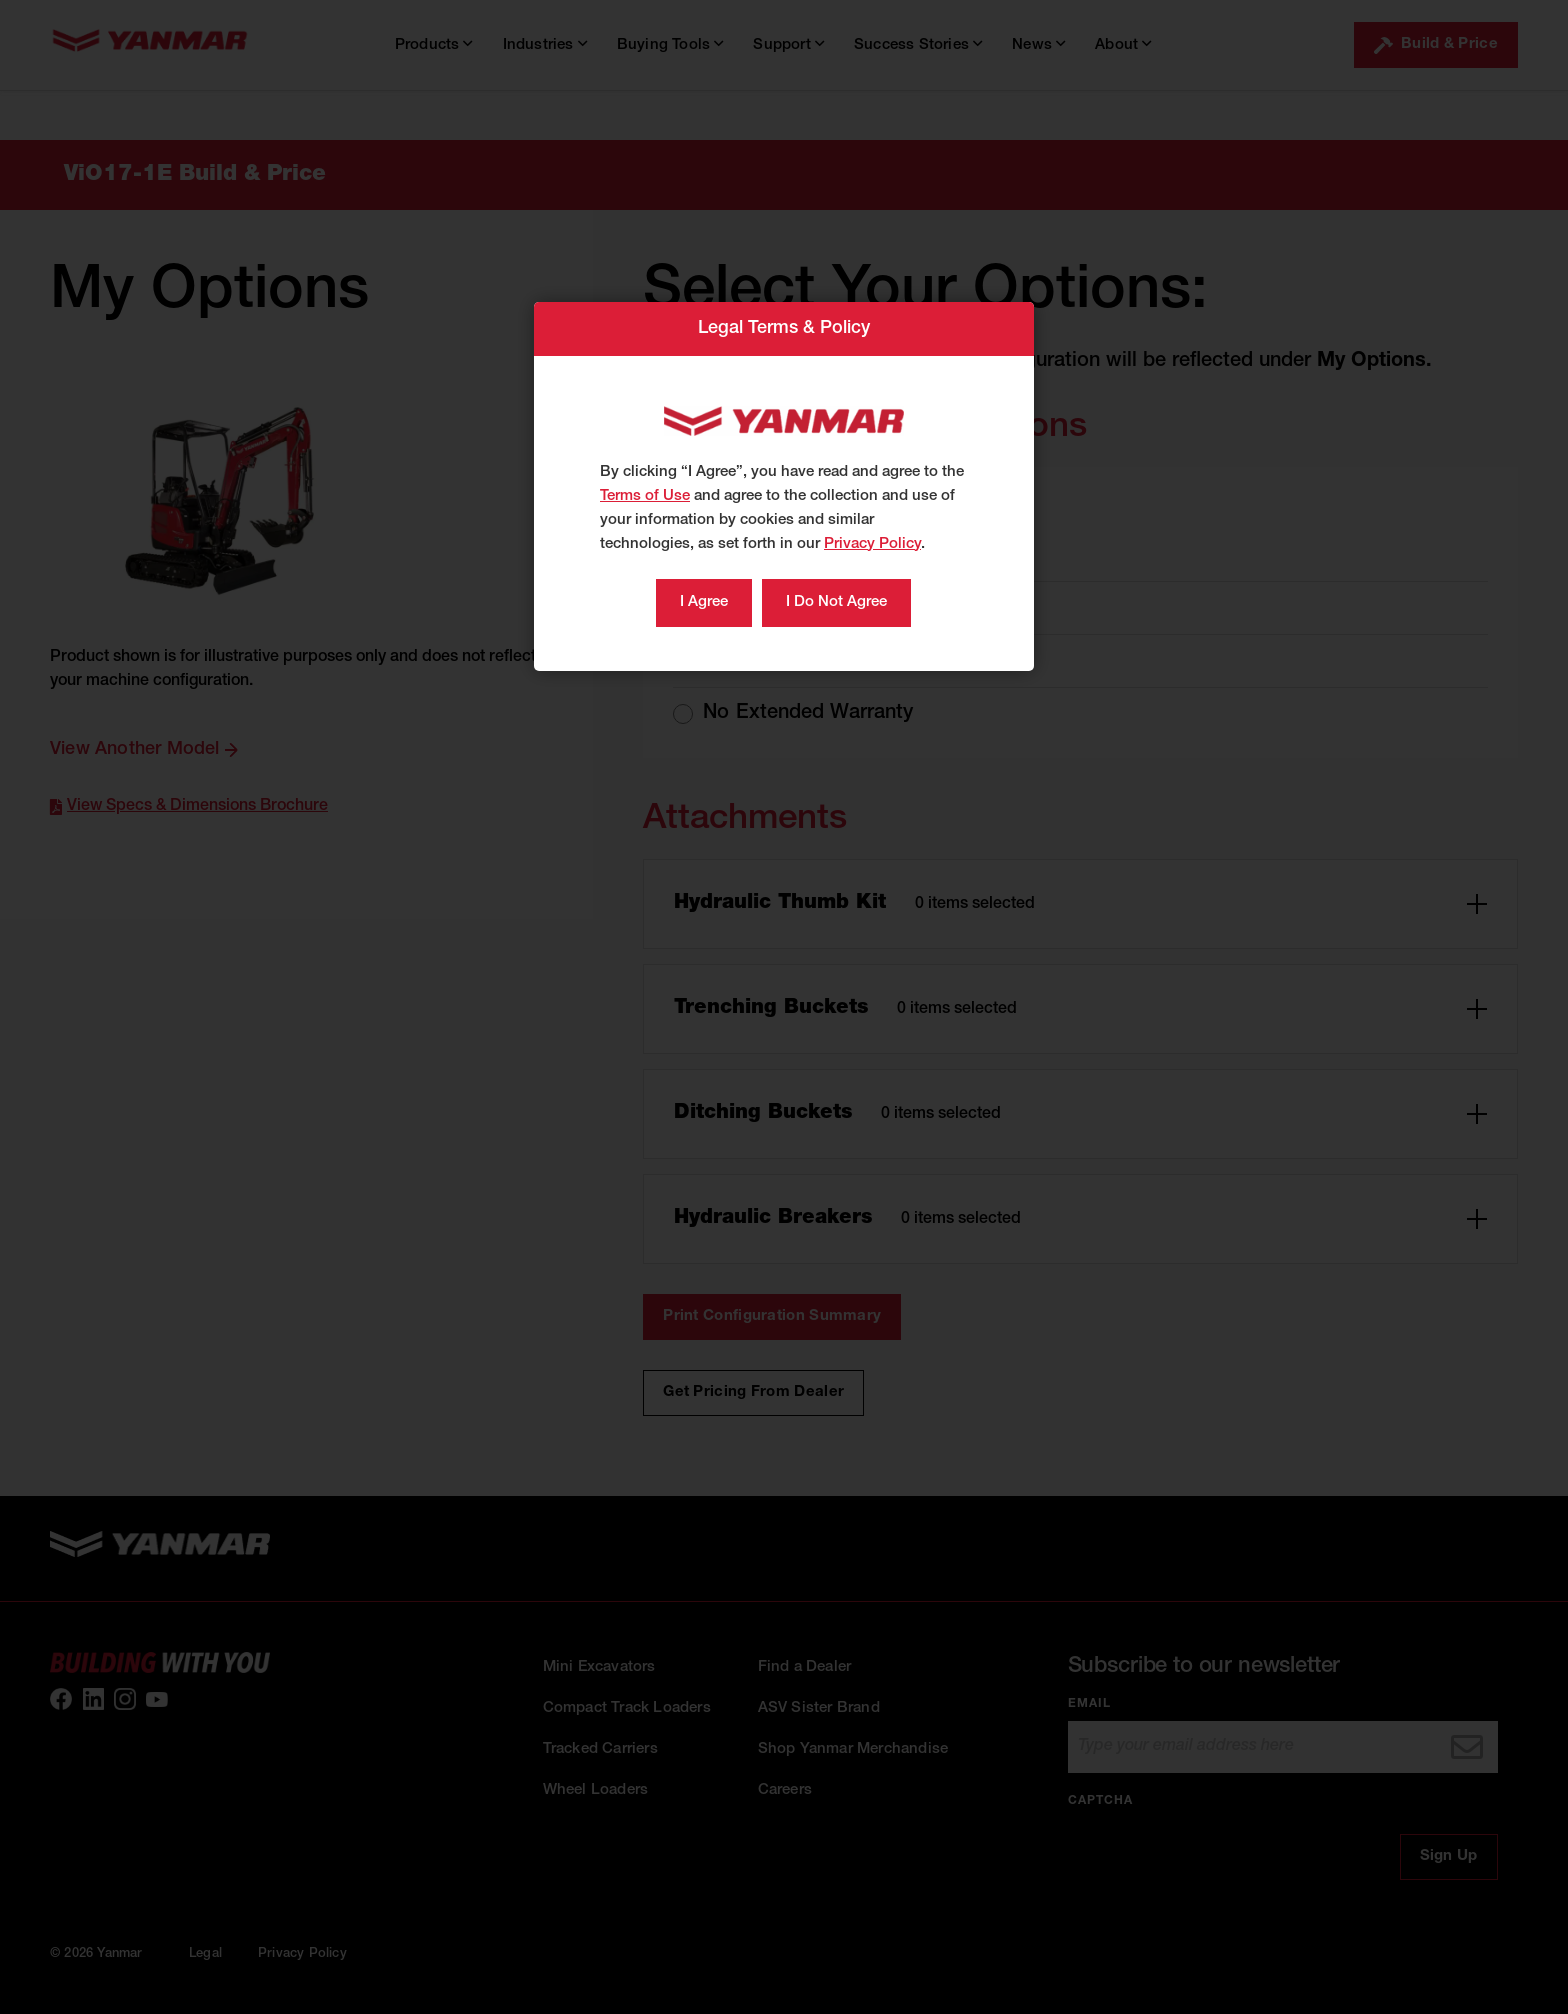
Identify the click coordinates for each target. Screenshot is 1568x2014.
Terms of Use (645, 496)
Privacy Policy (872, 544)
